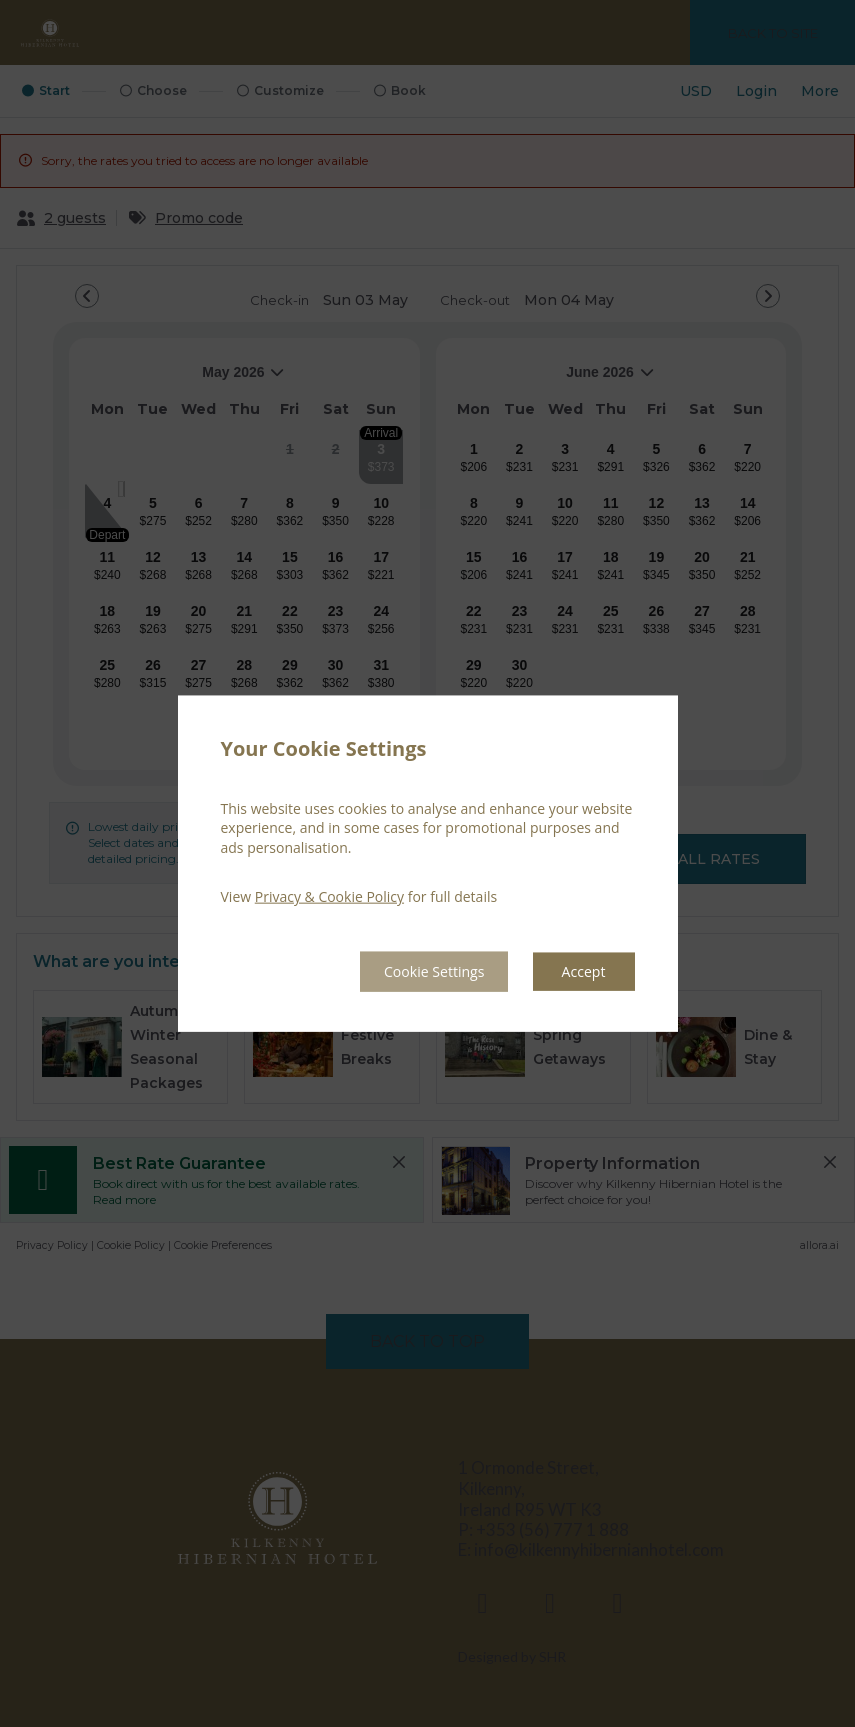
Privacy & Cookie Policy (329, 895)
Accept (581, 971)
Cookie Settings (416, 971)
